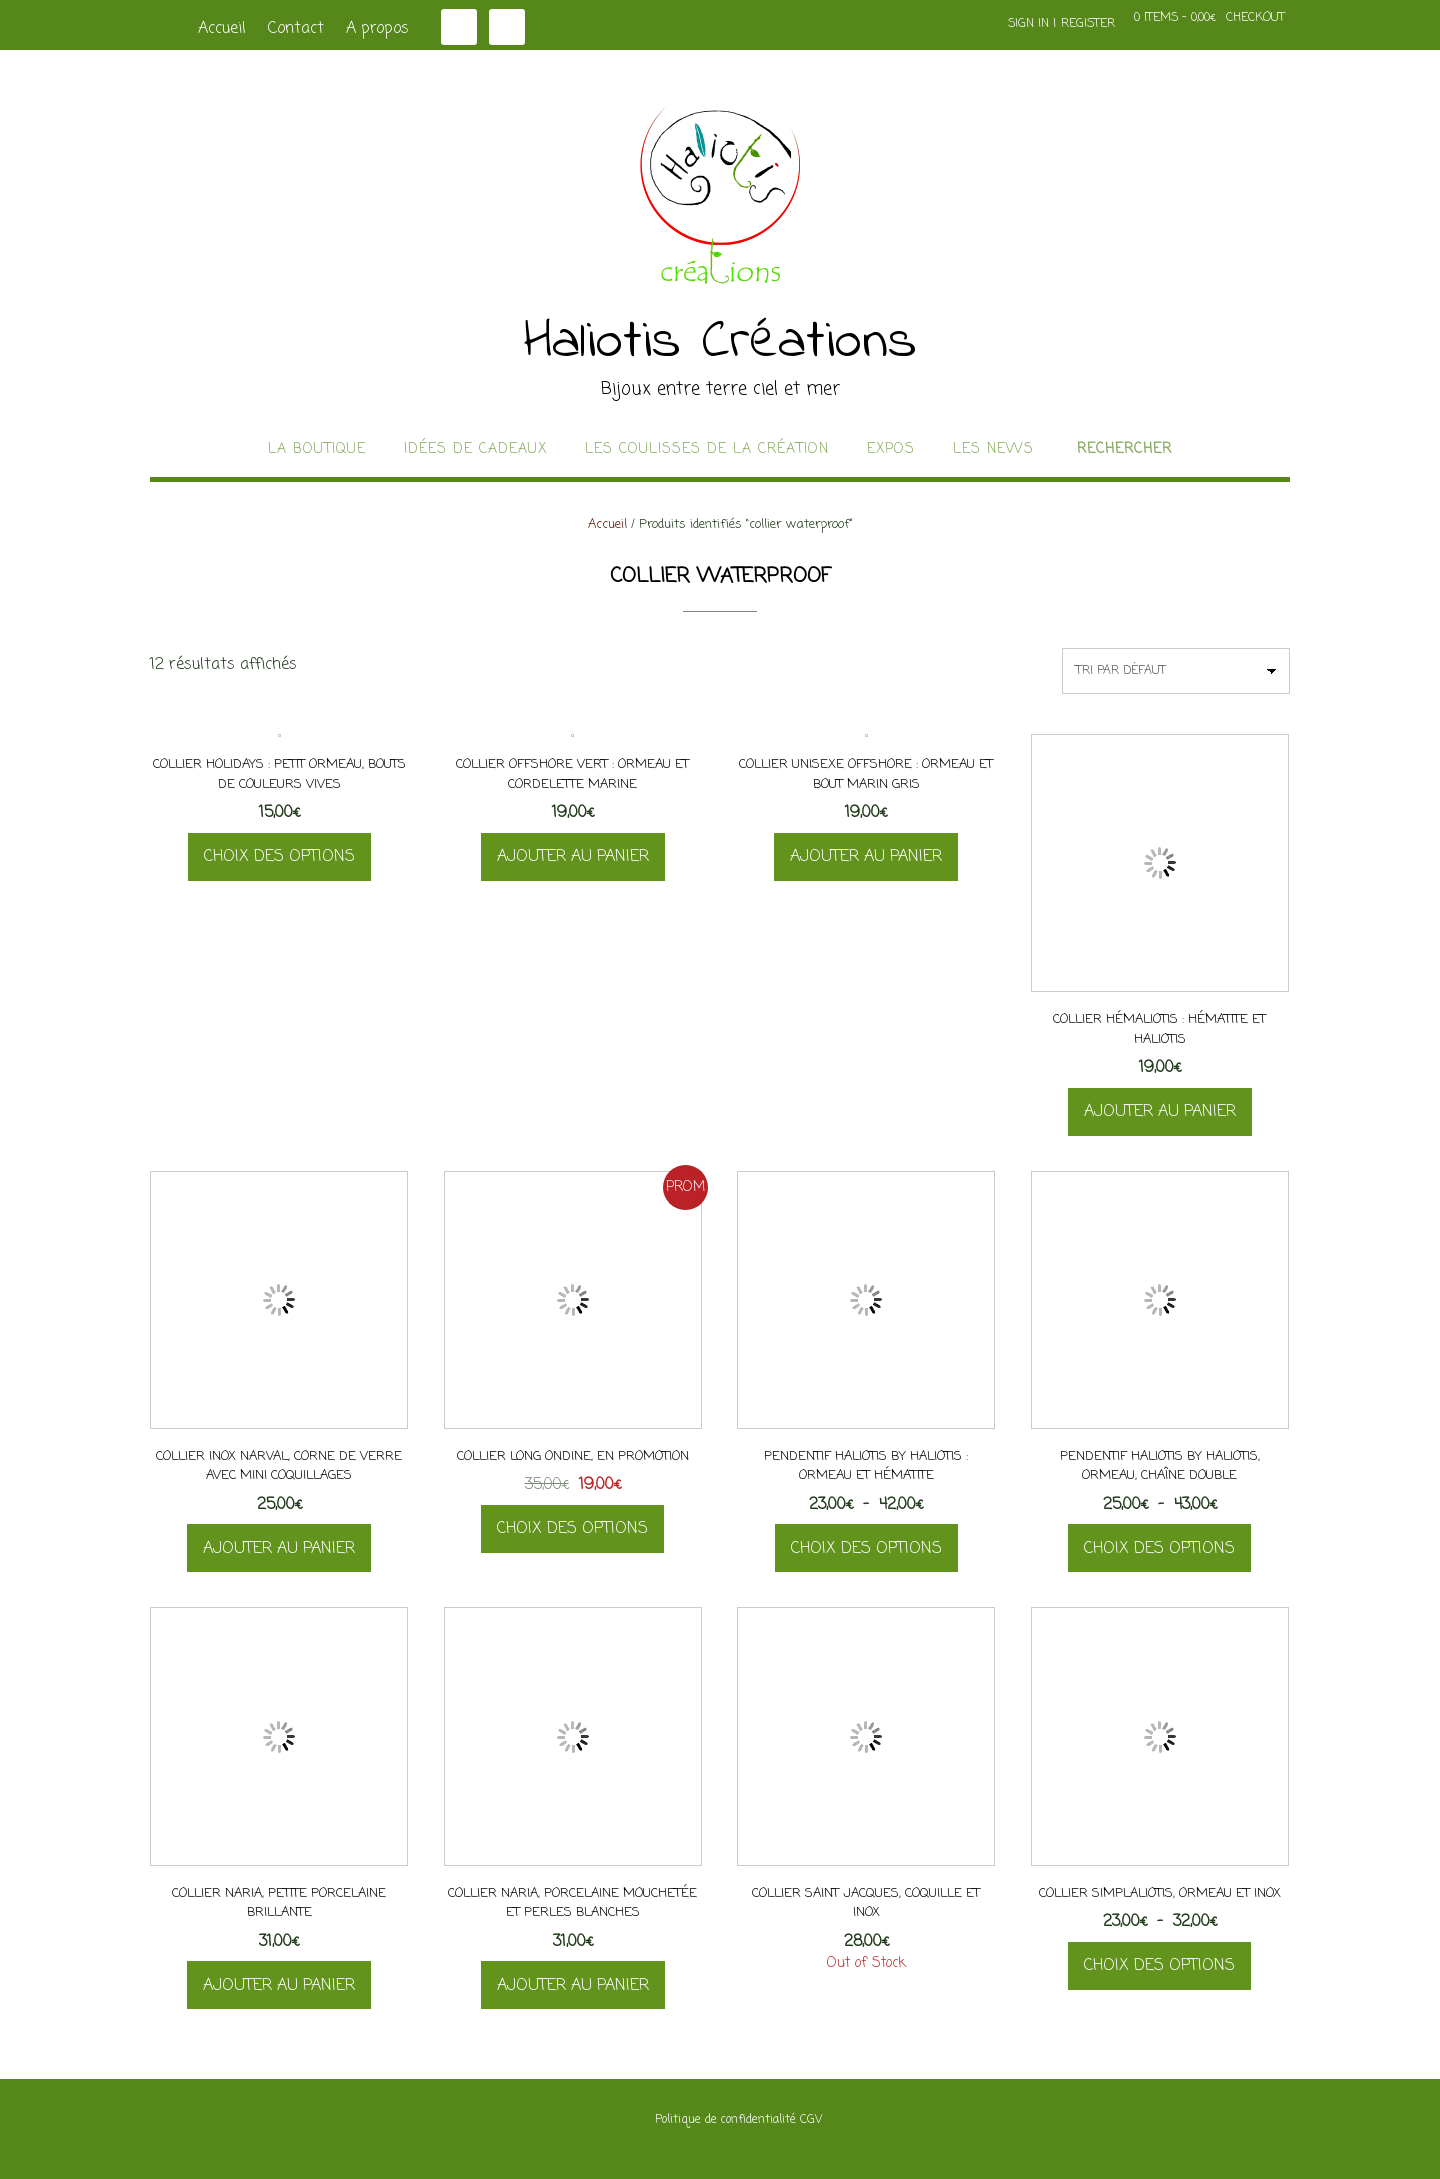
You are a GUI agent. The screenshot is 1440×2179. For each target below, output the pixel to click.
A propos (377, 29)
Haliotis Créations (720, 343)
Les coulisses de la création (707, 450)
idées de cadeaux (475, 450)
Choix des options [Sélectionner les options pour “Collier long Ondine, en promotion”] (572, 1529)
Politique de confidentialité (725, 2120)
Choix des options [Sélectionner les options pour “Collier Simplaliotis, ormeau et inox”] (1159, 1966)
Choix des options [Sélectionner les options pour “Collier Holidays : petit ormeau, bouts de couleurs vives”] (279, 857)
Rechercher (1124, 450)
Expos (891, 450)
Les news (993, 450)
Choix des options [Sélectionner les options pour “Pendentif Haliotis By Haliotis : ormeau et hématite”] (866, 1549)
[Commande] (1176, 671)
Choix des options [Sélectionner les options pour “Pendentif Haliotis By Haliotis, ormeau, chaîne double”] (1159, 1549)
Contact (296, 29)
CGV (811, 2120)
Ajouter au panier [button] (573, 857)
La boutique (317, 450)
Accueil (222, 29)
